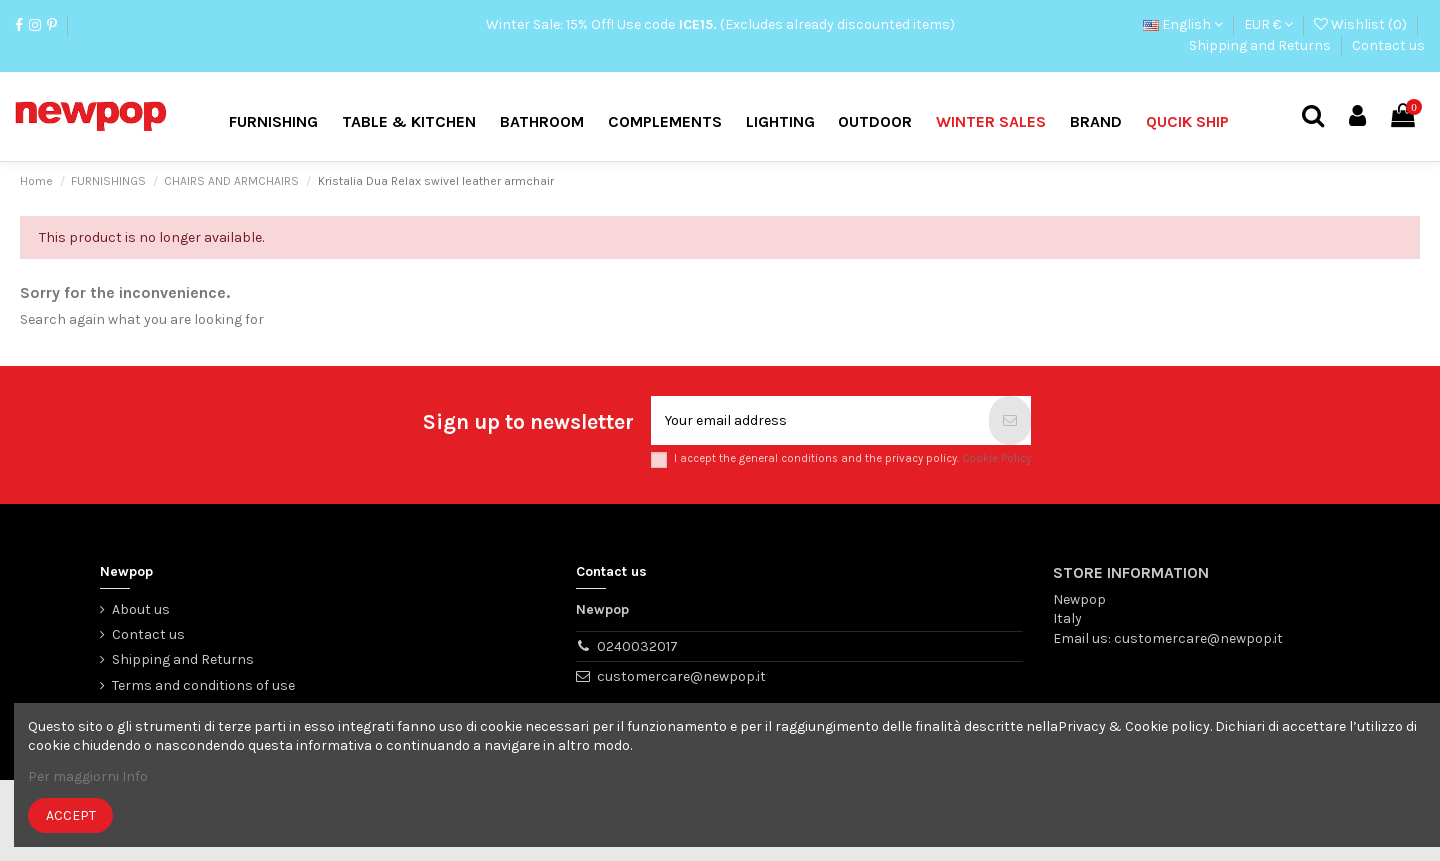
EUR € (1268, 24)
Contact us (51, 45)
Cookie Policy (996, 458)
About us (141, 609)
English (1183, 24)
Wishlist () (1362, 24)
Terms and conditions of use (203, 685)
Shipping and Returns (1261, 45)
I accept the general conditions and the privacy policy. (852, 458)
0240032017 (637, 646)
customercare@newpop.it (681, 676)
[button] (1096, 122)
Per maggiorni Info (88, 776)
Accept (71, 815)
